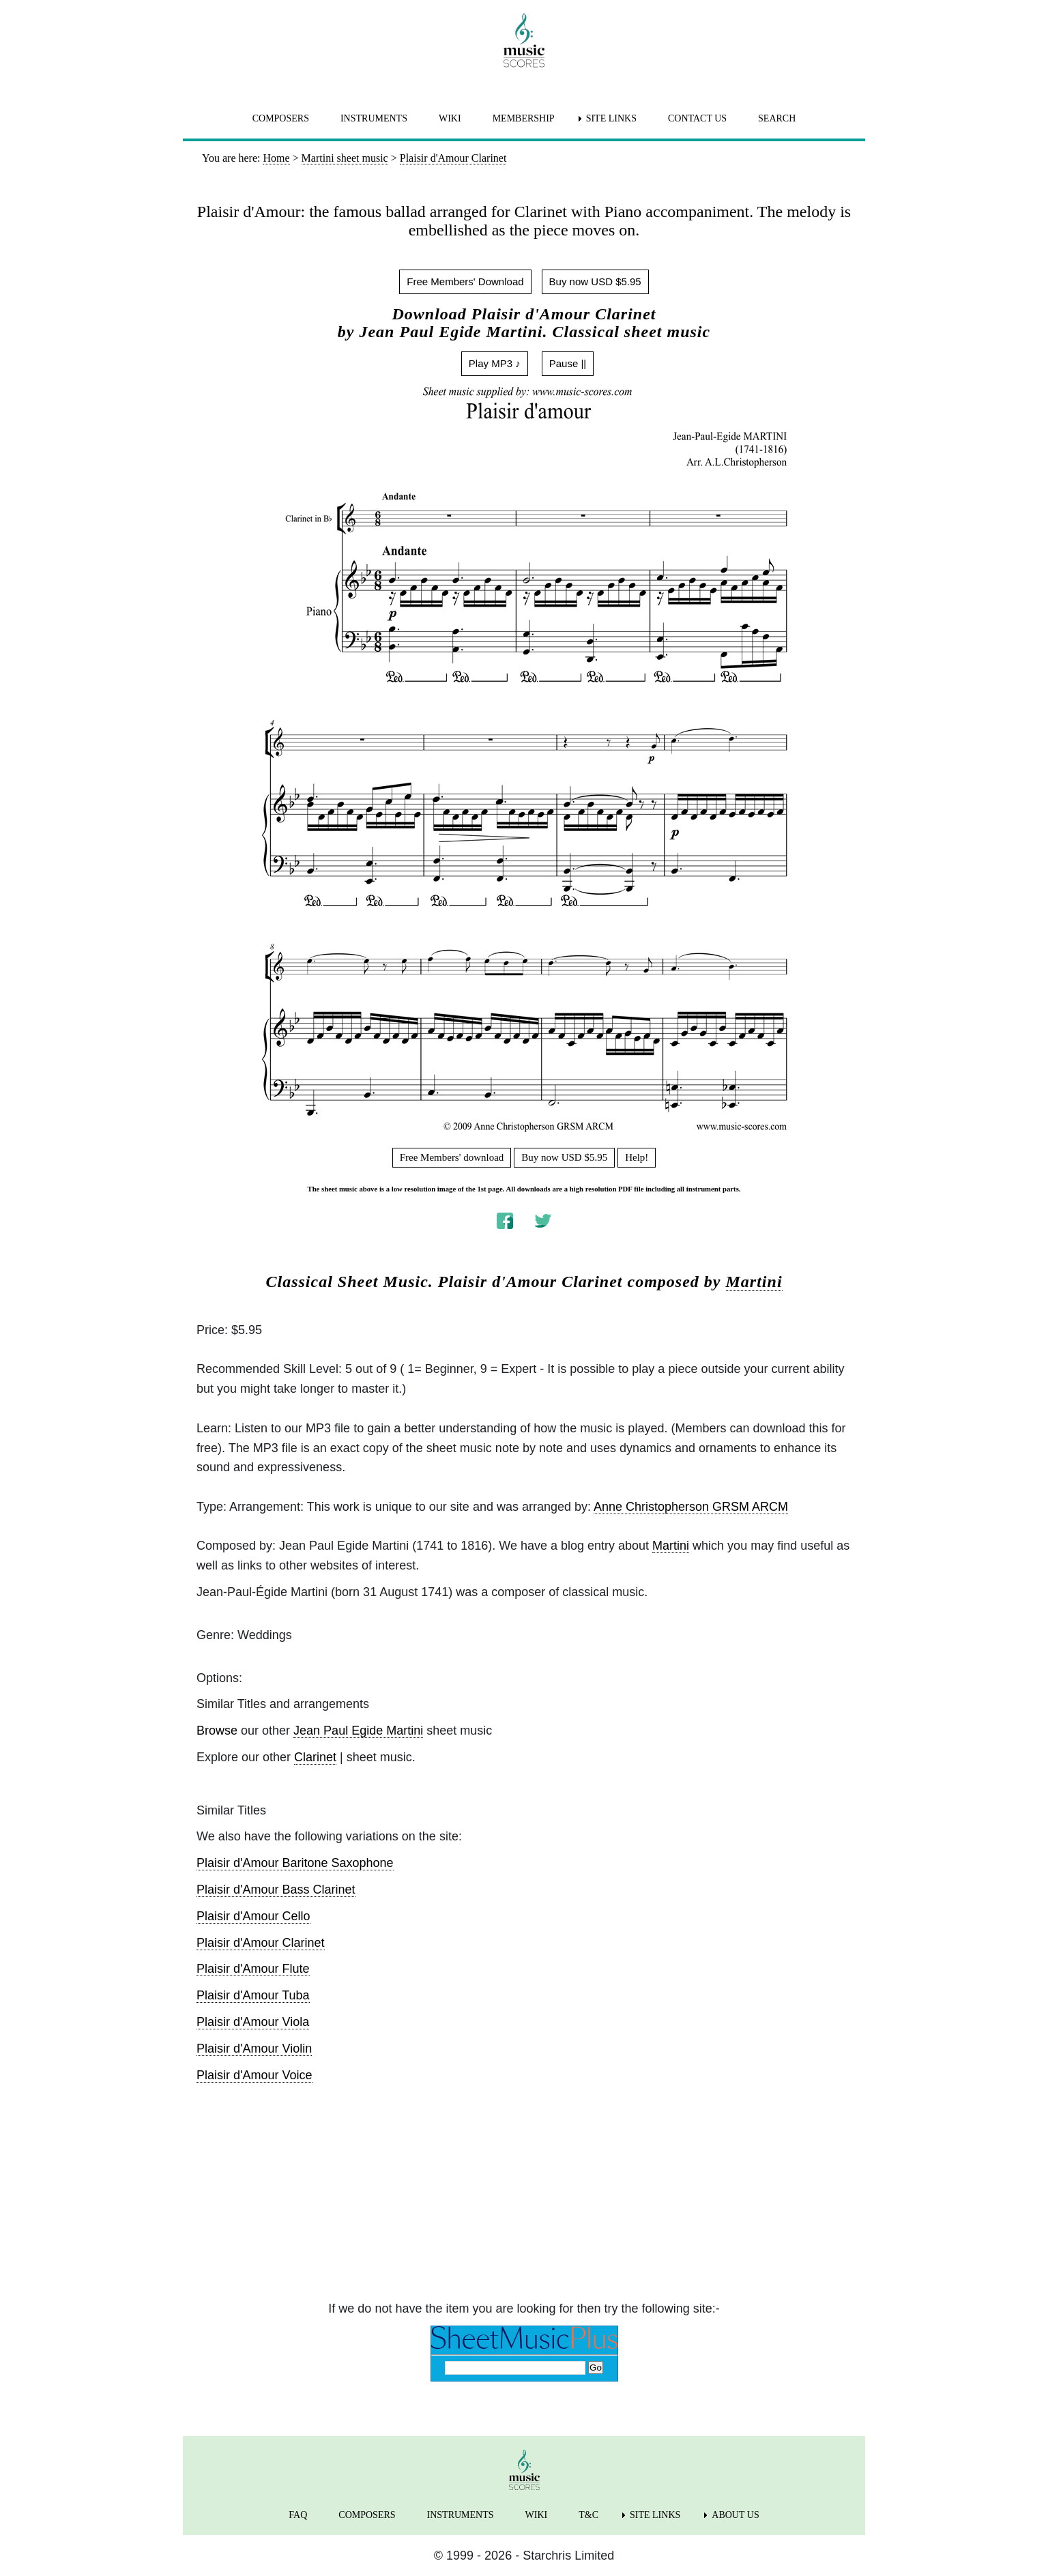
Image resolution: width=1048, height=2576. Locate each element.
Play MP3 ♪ (495, 363)
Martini (754, 1281)
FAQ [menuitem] (298, 2515)
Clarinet (315, 1757)
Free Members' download (452, 1157)
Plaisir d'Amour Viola (252, 2022)
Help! (636, 1157)
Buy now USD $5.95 (595, 281)
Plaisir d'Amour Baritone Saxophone (295, 1863)
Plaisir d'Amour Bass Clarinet (275, 1889)
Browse (216, 1730)
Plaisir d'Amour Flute (253, 1969)
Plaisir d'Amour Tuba (253, 1995)
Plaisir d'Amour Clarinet (260, 1943)
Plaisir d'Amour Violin (254, 2048)
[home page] (524, 40)
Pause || (568, 363)
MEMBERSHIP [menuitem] (524, 118)
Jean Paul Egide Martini (358, 1730)
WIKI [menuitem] (450, 118)
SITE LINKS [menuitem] (611, 118)
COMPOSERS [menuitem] (280, 118)
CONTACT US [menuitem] (697, 118)
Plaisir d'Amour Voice (254, 2075)
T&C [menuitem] (588, 2515)
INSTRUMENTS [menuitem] (373, 118)
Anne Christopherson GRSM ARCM (691, 1507)
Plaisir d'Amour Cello (253, 1916)
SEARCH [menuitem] (777, 118)
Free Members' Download (465, 281)
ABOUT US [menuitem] (735, 2515)
